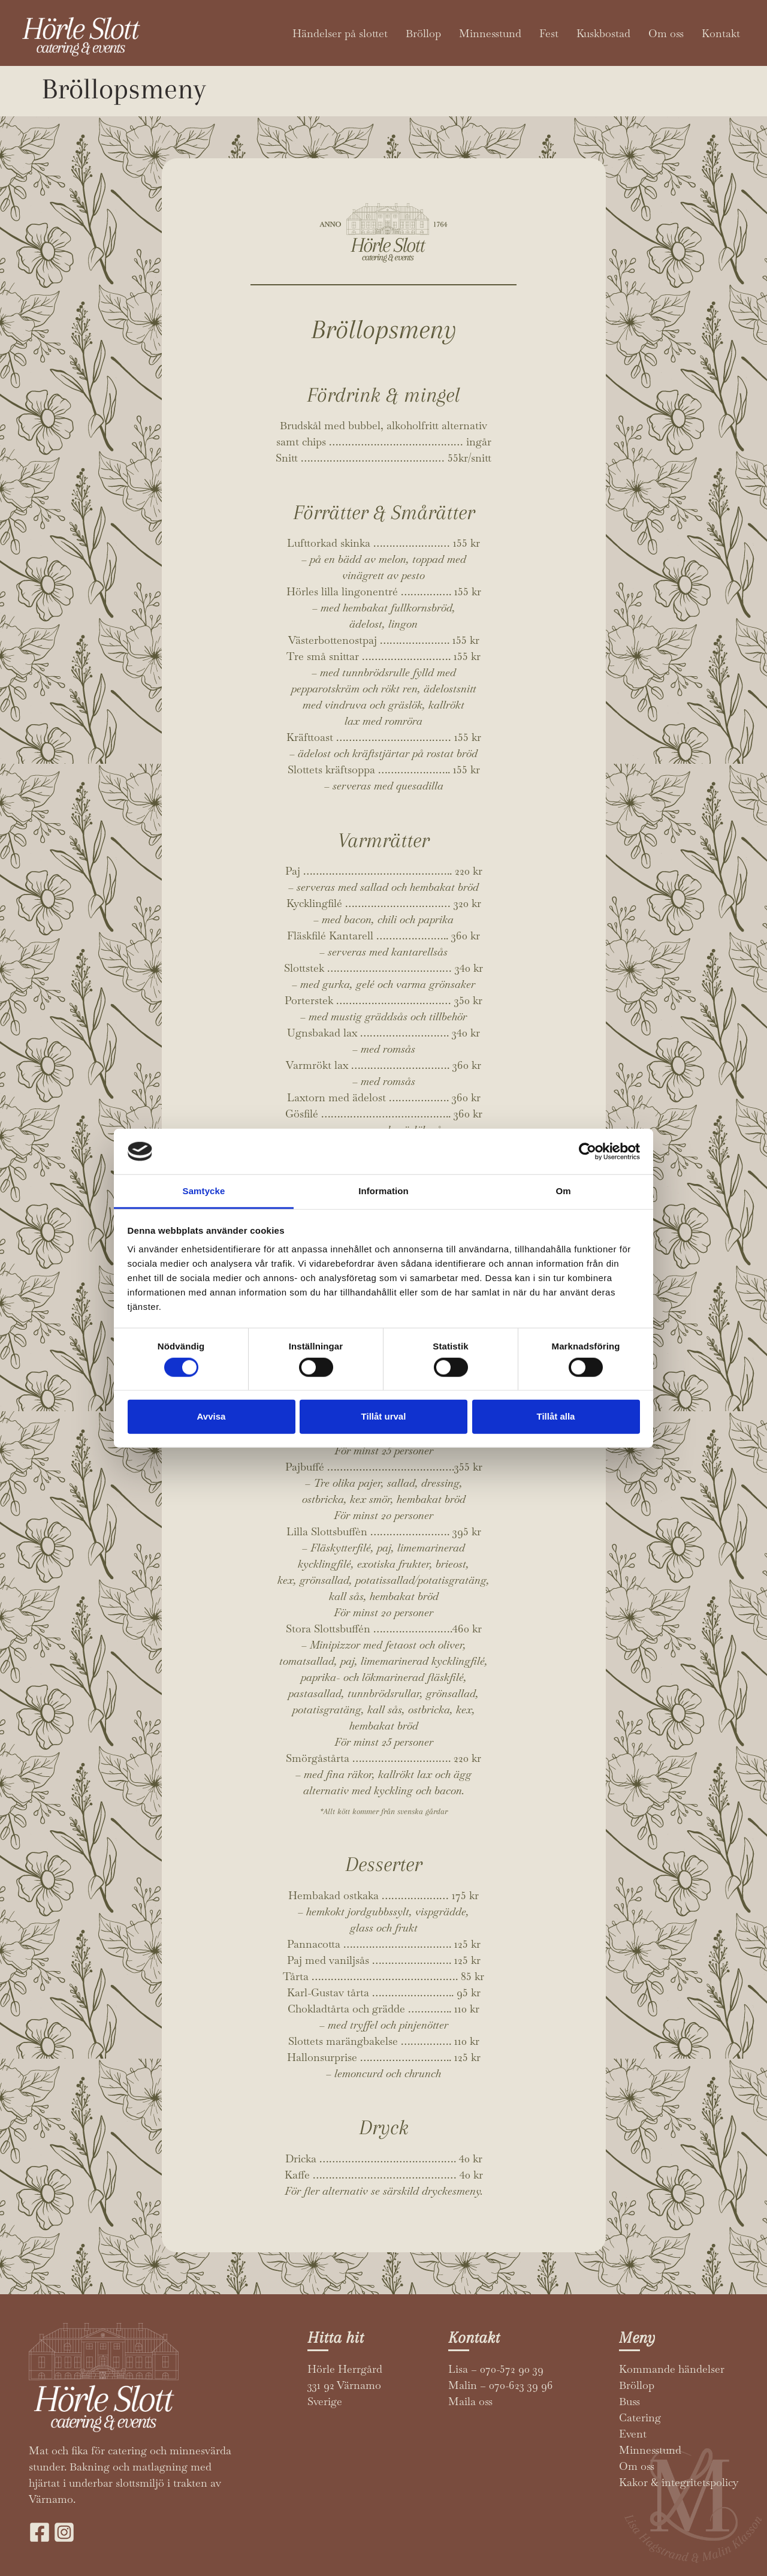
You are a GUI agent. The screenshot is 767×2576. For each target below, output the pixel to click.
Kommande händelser (671, 2369)
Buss (629, 2401)
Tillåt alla (556, 1416)
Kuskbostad (603, 33)
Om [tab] (562, 1191)
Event (633, 2434)
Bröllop (423, 33)
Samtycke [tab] (204, 1191)
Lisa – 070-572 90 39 (495, 2369)
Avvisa (211, 1416)
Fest (548, 33)
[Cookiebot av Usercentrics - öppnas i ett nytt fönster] (587, 1152)
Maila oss (470, 2401)
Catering (640, 2417)
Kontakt (721, 33)
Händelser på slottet (340, 33)
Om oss (666, 33)
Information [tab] (383, 1191)
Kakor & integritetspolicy (678, 2482)
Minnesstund (490, 33)
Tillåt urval (383, 1416)
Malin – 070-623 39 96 (500, 2385)
